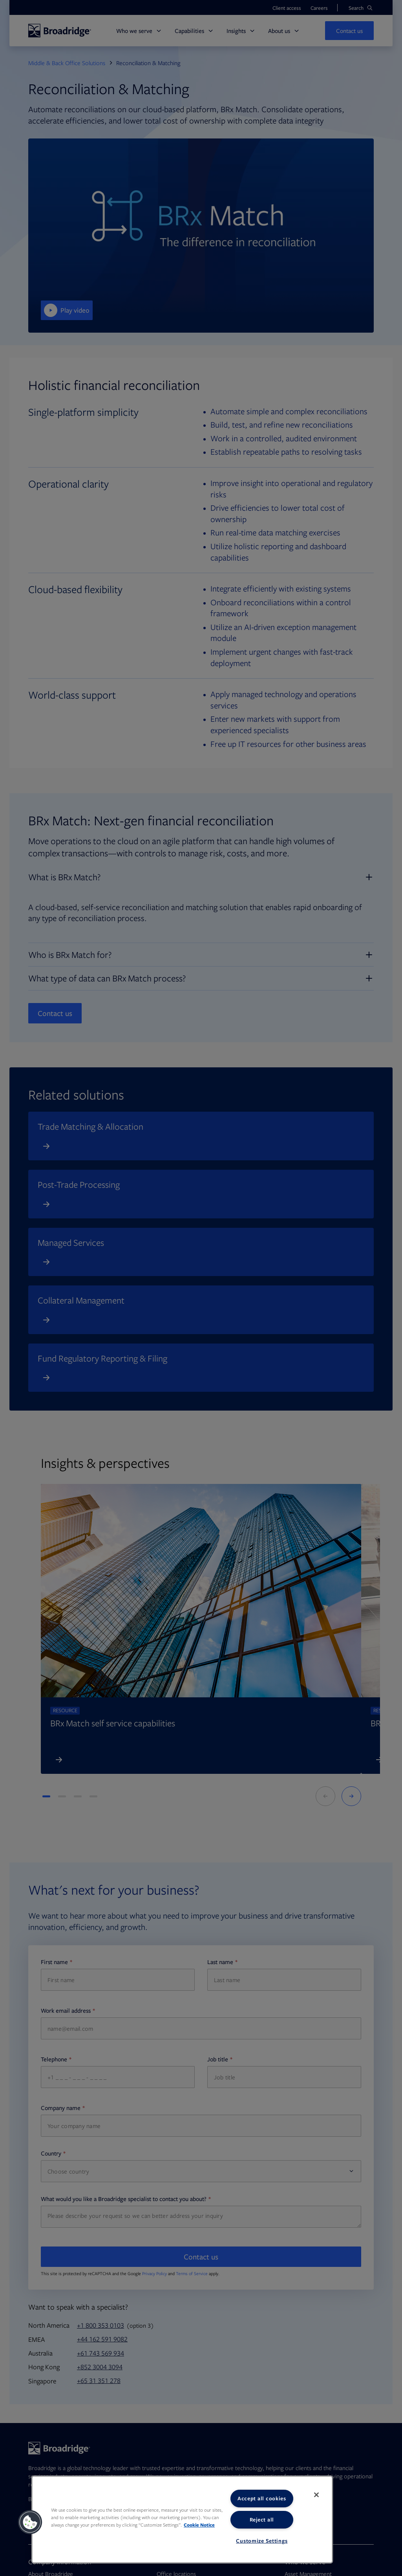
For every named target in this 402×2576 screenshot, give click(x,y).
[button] (30, 2522)
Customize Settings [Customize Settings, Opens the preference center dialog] (261, 2540)
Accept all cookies (262, 2498)
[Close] (316, 2494)
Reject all (262, 2519)
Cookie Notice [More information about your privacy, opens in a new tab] (199, 2524)
